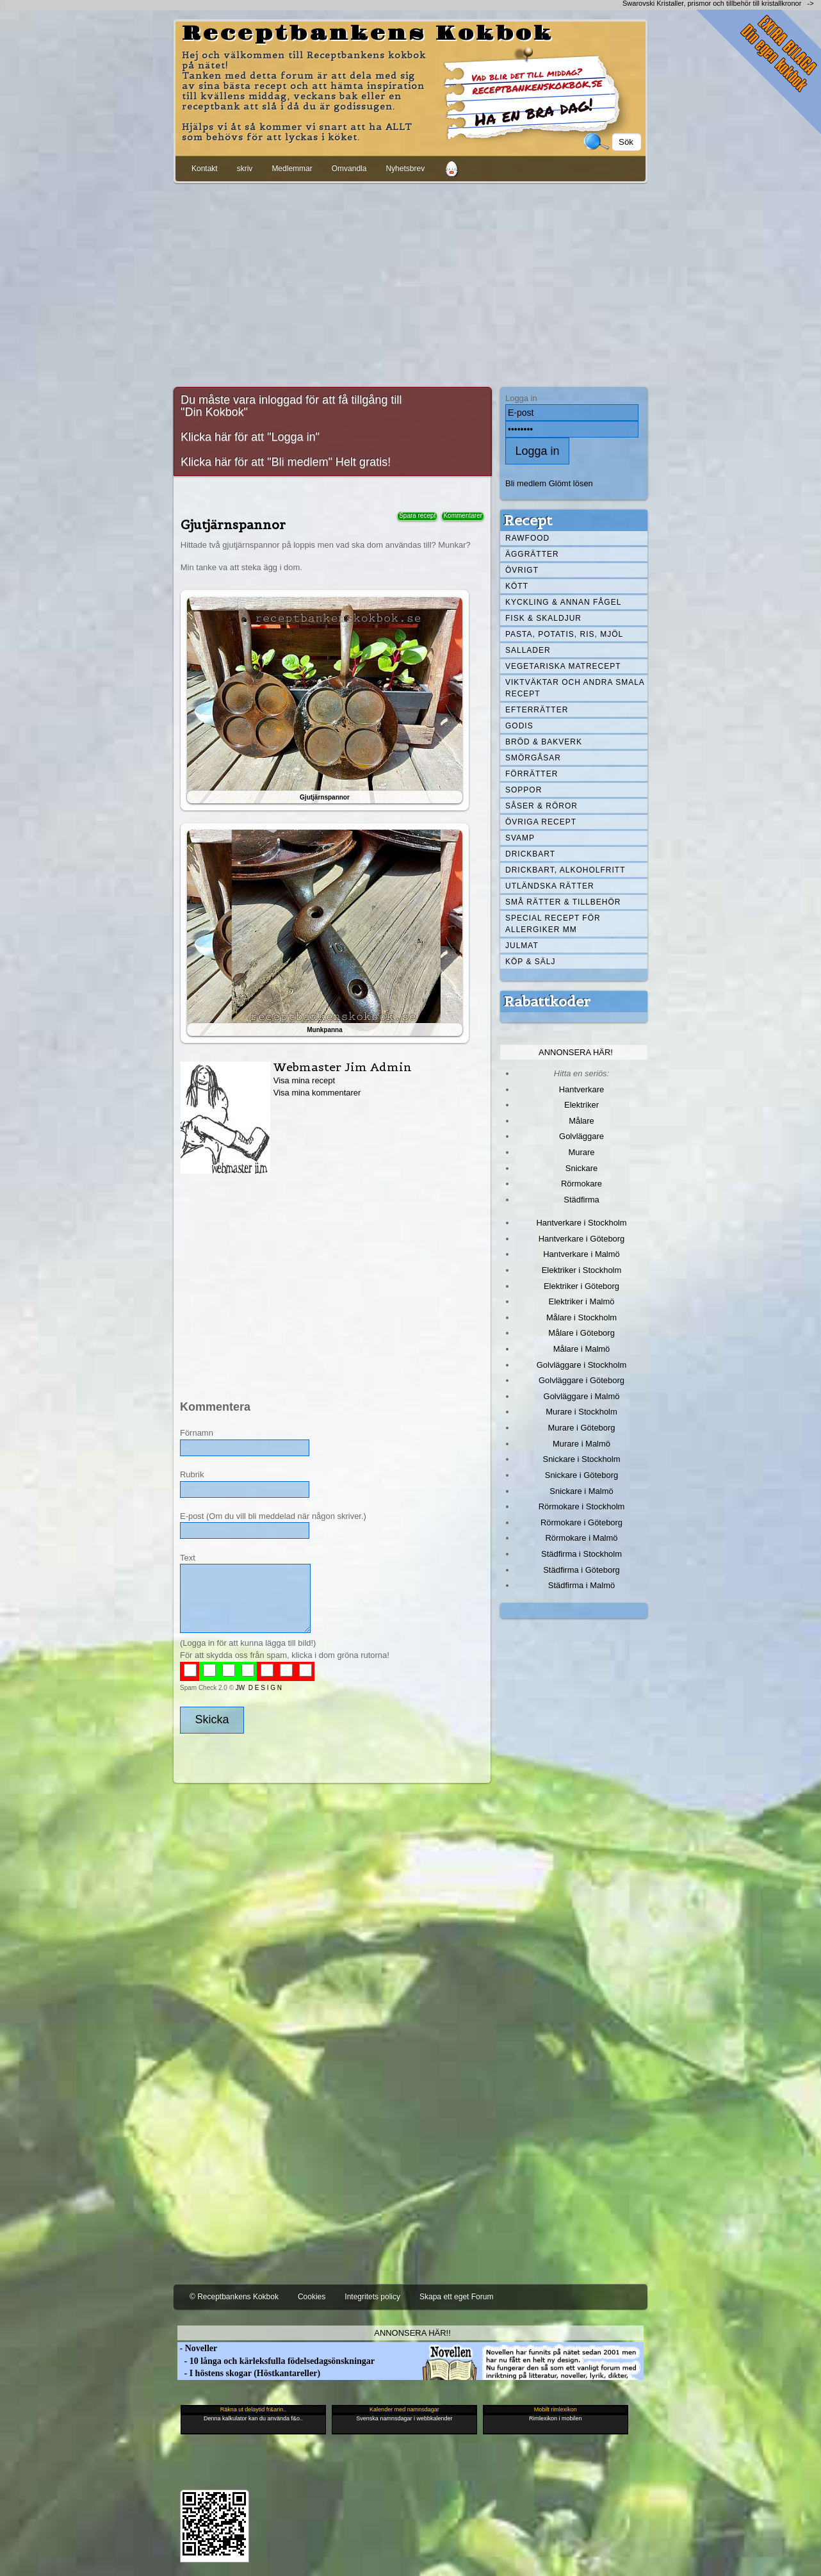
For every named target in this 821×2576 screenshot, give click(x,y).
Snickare (581, 1168)
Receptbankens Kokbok (367, 34)
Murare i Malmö (581, 1443)
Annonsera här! (576, 1052)
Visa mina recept (304, 1080)
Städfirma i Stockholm (581, 1554)
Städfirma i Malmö (581, 1585)
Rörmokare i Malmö (581, 1538)
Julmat (522, 945)
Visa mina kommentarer (317, 1092)
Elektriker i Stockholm (582, 1270)
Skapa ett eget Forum (456, 2296)
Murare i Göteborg (581, 1427)
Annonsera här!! (412, 2333)
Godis (519, 725)
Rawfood (527, 538)
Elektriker (581, 1105)
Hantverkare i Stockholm (581, 1222)
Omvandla (349, 168)
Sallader (528, 650)
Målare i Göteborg (581, 1333)
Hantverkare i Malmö (581, 1254)
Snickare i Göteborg (581, 1475)
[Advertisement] (410, 282)
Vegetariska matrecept (563, 666)
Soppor (523, 789)
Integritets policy (372, 2296)
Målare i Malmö (581, 1349)
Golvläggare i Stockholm (581, 1365)
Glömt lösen (571, 483)
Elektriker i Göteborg (581, 1286)
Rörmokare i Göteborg (581, 1522)
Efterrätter (536, 709)
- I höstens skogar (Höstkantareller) (248, 2373)
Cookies (311, 2296)
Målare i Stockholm (581, 1317)
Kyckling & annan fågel (563, 602)
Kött (516, 586)
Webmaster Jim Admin (342, 1067)
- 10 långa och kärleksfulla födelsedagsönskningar (276, 2361)
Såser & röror (541, 805)
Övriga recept (540, 821)
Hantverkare (582, 1089)
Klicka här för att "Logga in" (250, 437)
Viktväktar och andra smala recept (575, 688)
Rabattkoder (547, 1001)
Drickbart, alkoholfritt (565, 870)
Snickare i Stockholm (582, 1459)
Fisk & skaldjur (543, 618)
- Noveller (197, 2348)
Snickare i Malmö (581, 1491)
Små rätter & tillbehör (563, 902)
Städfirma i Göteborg (581, 1570)
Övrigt (522, 570)
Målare (581, 1121)
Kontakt (204, 168)
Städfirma (581, 1199)
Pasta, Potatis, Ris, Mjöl (564, 634)
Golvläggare (581, 1136)
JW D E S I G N (259, 1687)
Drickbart (530, 853)
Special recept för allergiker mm (553, 924)
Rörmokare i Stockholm (582, 1506)
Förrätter (531, 773)
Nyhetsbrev (405, 168)
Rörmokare (581, 1183)
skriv (245, 168)
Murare (581, 1152)
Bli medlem (525, 483)
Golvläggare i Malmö (582, 1396)
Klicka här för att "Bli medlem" (256, 461)
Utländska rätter (549, 886)
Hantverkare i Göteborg (582, 1238)
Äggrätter (532, 554)
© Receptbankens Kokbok (234, 2296)
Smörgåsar (533, 757)
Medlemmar (292, 168)
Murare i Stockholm (581, 1411)
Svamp (520, 837)
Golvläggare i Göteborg (581, 1380)
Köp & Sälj (530, 961)
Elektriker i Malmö (582, 1301)
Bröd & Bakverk (543, 741)
